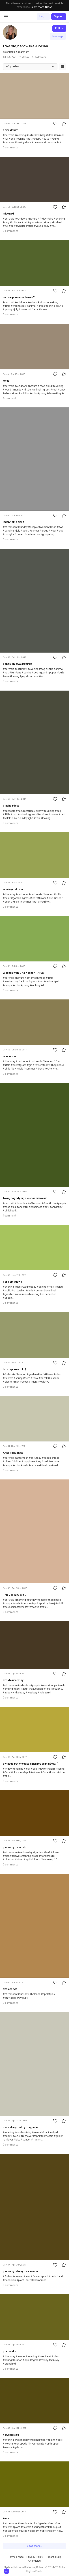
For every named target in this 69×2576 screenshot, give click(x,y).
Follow (59, 28)
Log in (43, 16)
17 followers (39, 57)
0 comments (10, 147)
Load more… (34, 2546)
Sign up (58, 16)
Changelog (34, 2560)
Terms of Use (16, 2557)
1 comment (9, 398)
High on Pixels (34, 2571)
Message (57, 36)
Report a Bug (53, 2557)
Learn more (37, 7)
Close (48, 7)
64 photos (12, 66)
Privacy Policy (35, 2557)
